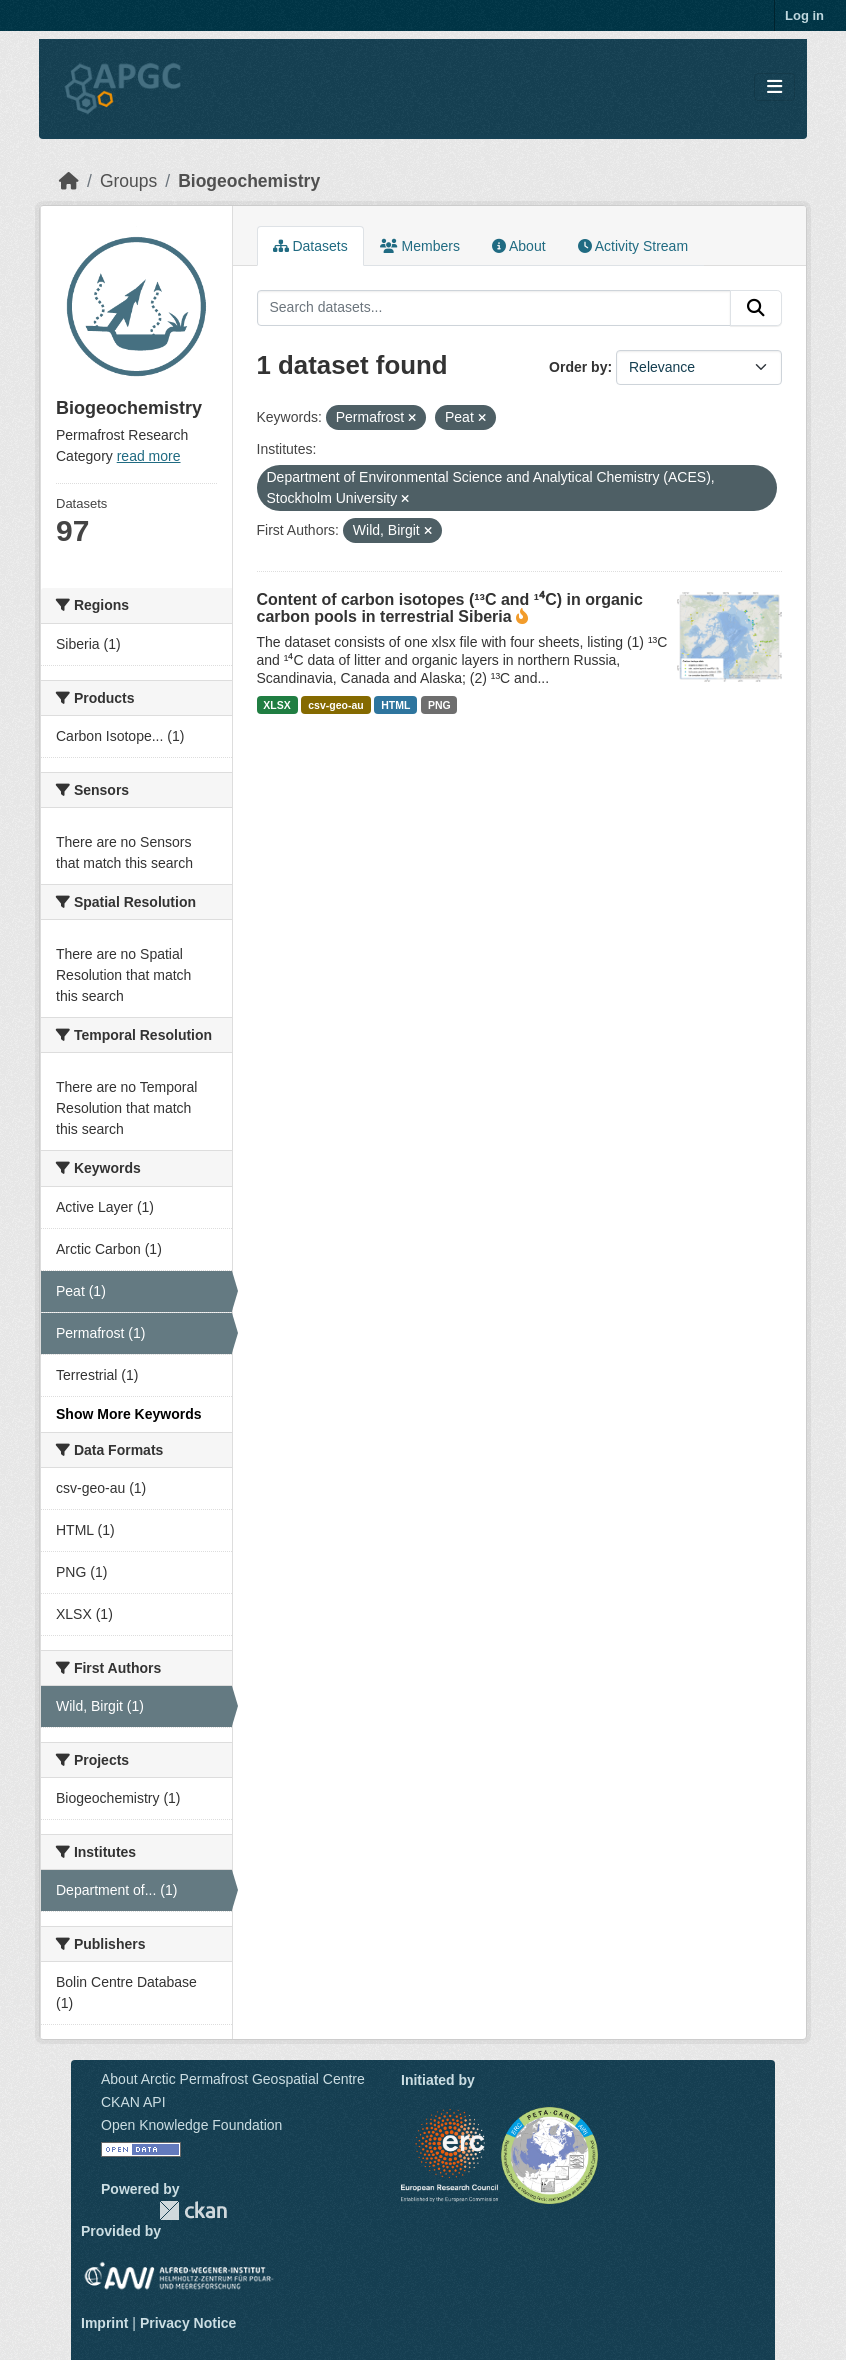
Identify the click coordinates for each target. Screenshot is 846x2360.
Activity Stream (633, 246)
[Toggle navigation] (774, 87)
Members (420, 246)
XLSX (276, 705)
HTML (395, 705)
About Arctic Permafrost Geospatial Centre (233, 2079)
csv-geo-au (335, 705)
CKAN (193, 2210)
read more (149, 456)
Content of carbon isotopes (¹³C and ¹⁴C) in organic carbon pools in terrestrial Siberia (450, 608)
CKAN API (133, 2102)
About (519, 246)
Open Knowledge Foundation (191, 2125)
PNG (439, 705)
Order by (578, 367)
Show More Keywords (128, 1414)
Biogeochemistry (249, 181)
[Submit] (756, 308)
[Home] (69, 181)
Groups (128, 181)
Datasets (310, 246)
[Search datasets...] (494, 308)
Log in (804, 15)
